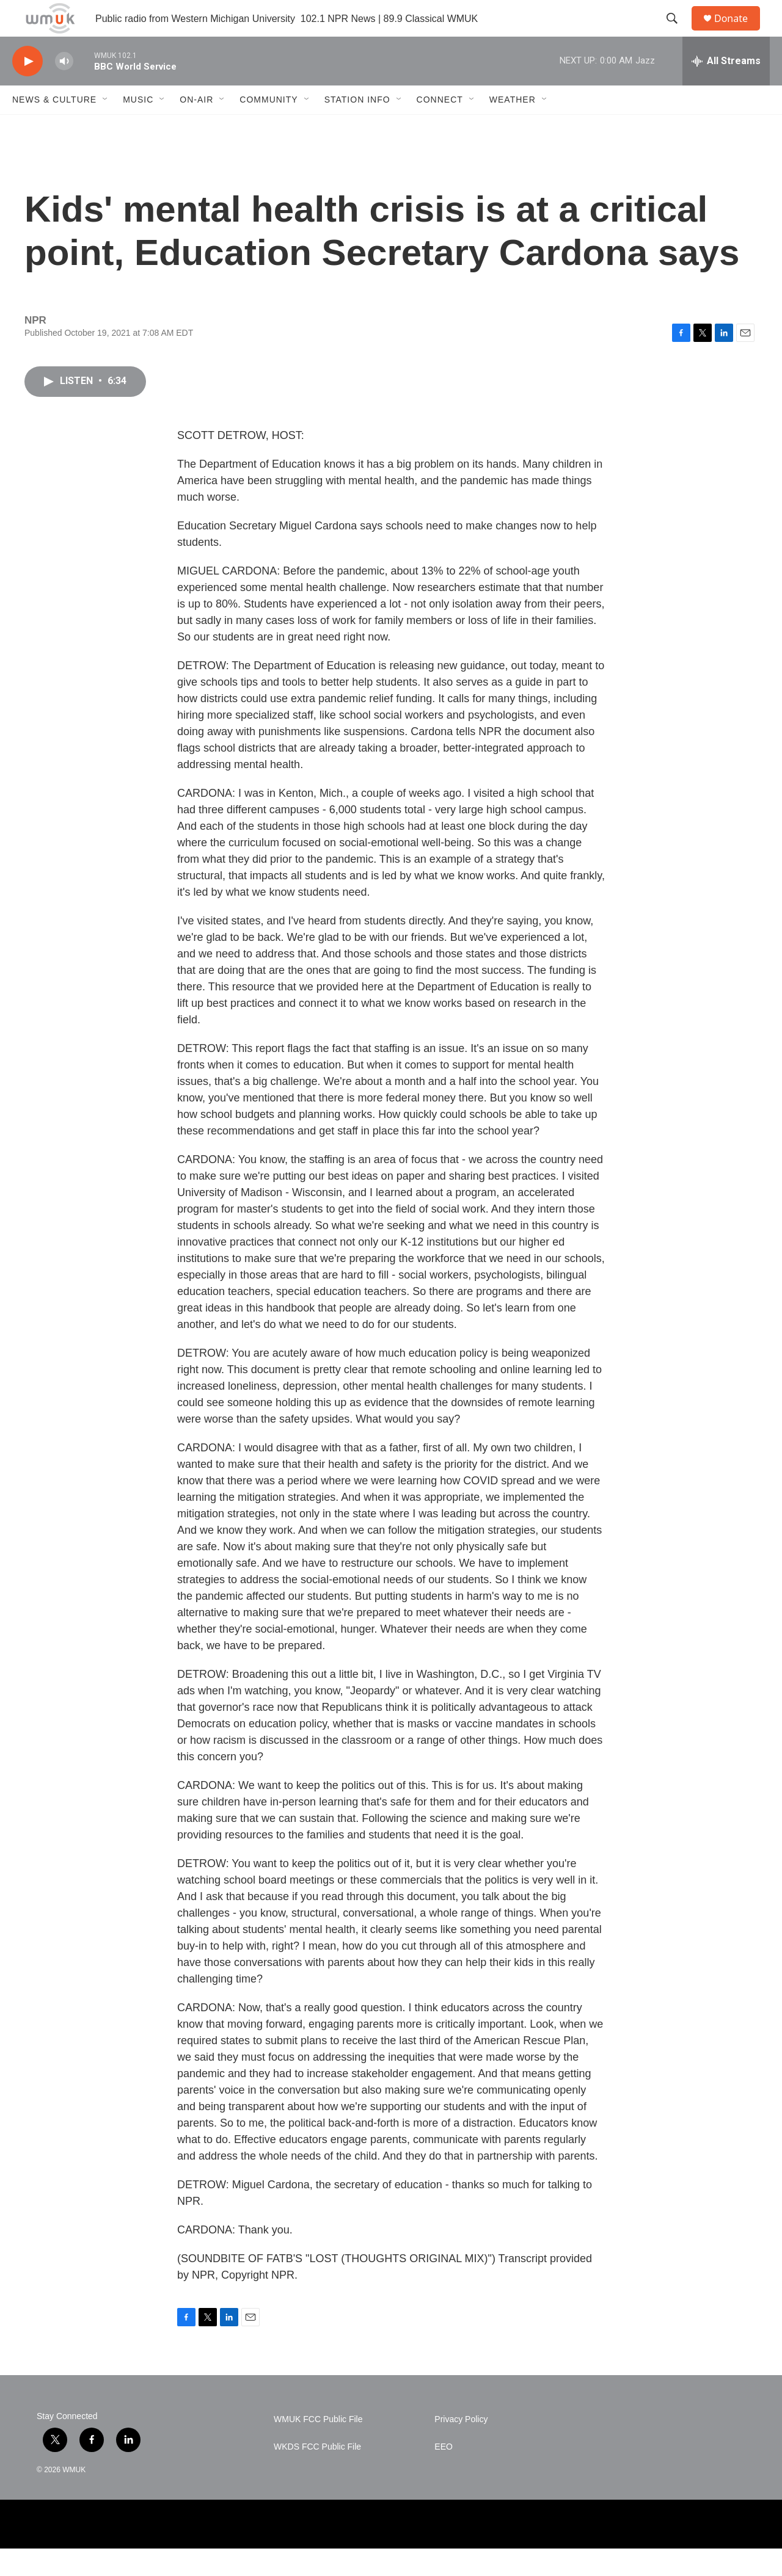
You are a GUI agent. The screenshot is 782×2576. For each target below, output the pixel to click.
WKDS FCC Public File (317, 2474)
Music (138, 127)
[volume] (64, 89)
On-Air (196, 127)
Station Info (357, 127)
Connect (440, 127)
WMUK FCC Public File (318, 2446)
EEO (443, 2474)
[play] (27, 89)
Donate (739, 32)
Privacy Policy (461, 2446)
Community (268, 127)
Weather (512, 127)
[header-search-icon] (677, 32)
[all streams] (726, 88)
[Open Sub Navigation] (106, 127)
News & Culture (54, 127)
